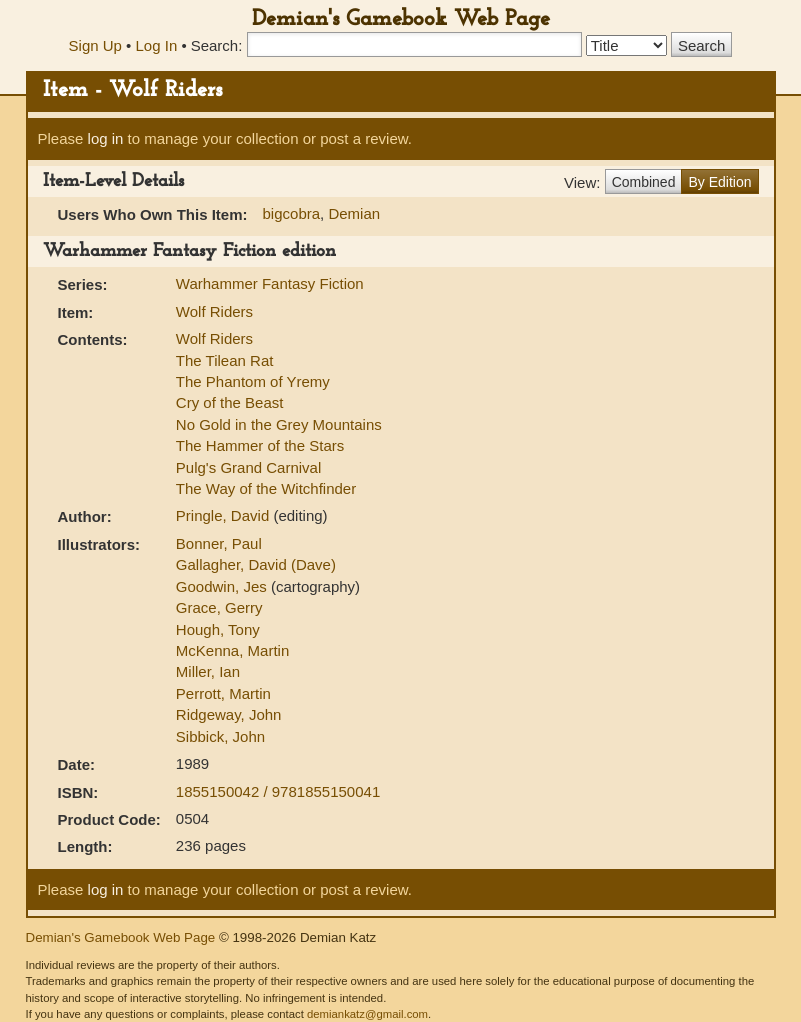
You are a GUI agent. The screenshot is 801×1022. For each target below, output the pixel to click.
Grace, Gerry (219, 607)
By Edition (719, 182)
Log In (157, 45)
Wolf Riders (214, 311)
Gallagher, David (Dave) (256, 564)
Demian (354, 213)
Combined (644, 182)
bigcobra (292, 213)
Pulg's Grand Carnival (248, 467)
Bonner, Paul (219, 543)
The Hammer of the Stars (260, 445)
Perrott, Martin (223, 693)
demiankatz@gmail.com (367, 1014)
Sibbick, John (220, 736)
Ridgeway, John (229, 714)
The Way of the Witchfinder (266, 488)
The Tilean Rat (225, 360)
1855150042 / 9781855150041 (278, 791)
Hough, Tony (218, 629)
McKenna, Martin (232, 650)
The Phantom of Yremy (253, 381)
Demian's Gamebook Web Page (401, 19)
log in (106, 138)
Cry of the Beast (230, 402)
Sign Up (95, 45)
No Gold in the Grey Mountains (279, 424)
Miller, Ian (208, 671)
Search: (217, 45)
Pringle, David (225, 515)
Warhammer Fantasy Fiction (270, 283)
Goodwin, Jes (223, 586)
